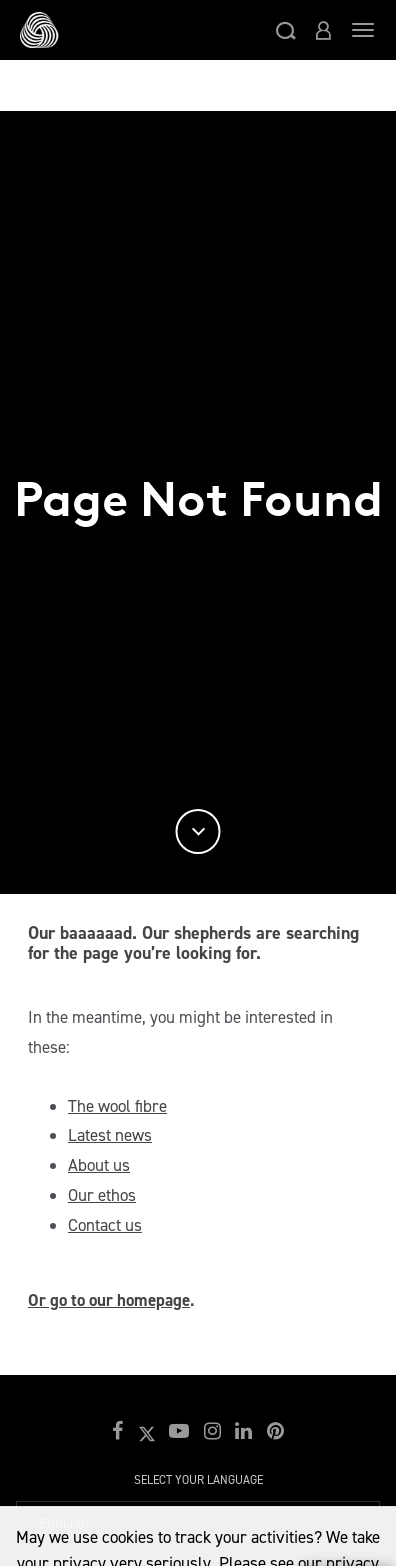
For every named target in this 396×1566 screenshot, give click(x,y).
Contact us (105, 1225)
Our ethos (102, 1195)
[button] (286, 30)
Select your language (198, 1480)
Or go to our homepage (109, 1300)
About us (99, 1165)
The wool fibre (117, 1106)
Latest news (110, 1135)
